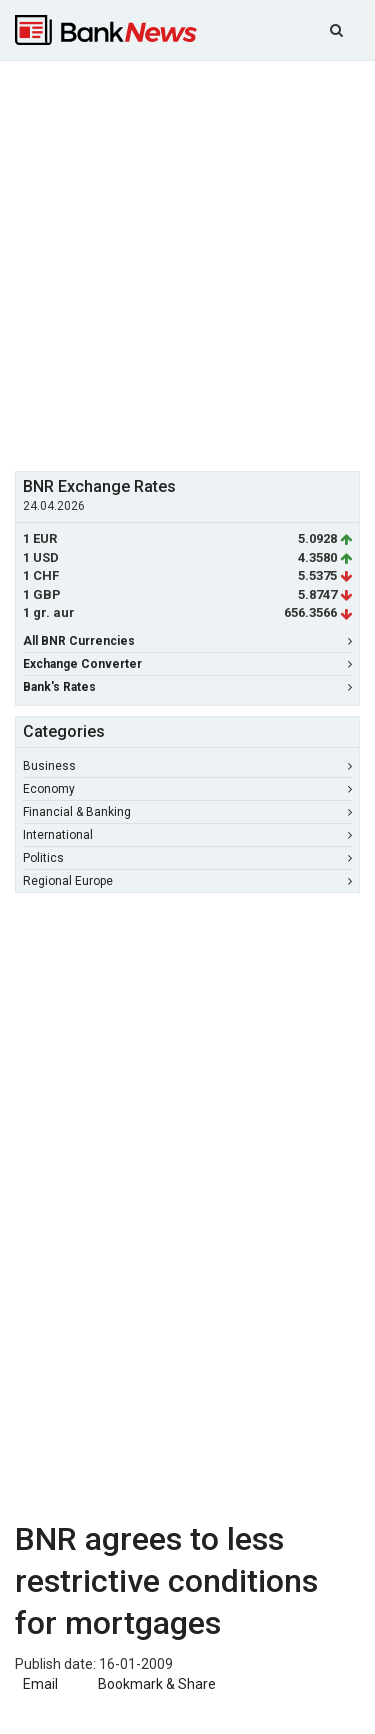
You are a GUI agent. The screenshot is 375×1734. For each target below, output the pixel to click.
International (187, 835)
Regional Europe (187, 881)
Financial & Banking (187, 812)
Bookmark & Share (157, 1684)
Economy (187, 789)
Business (187, 766)
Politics (187, 858)
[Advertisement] (187, 263)
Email (39, 1684)
